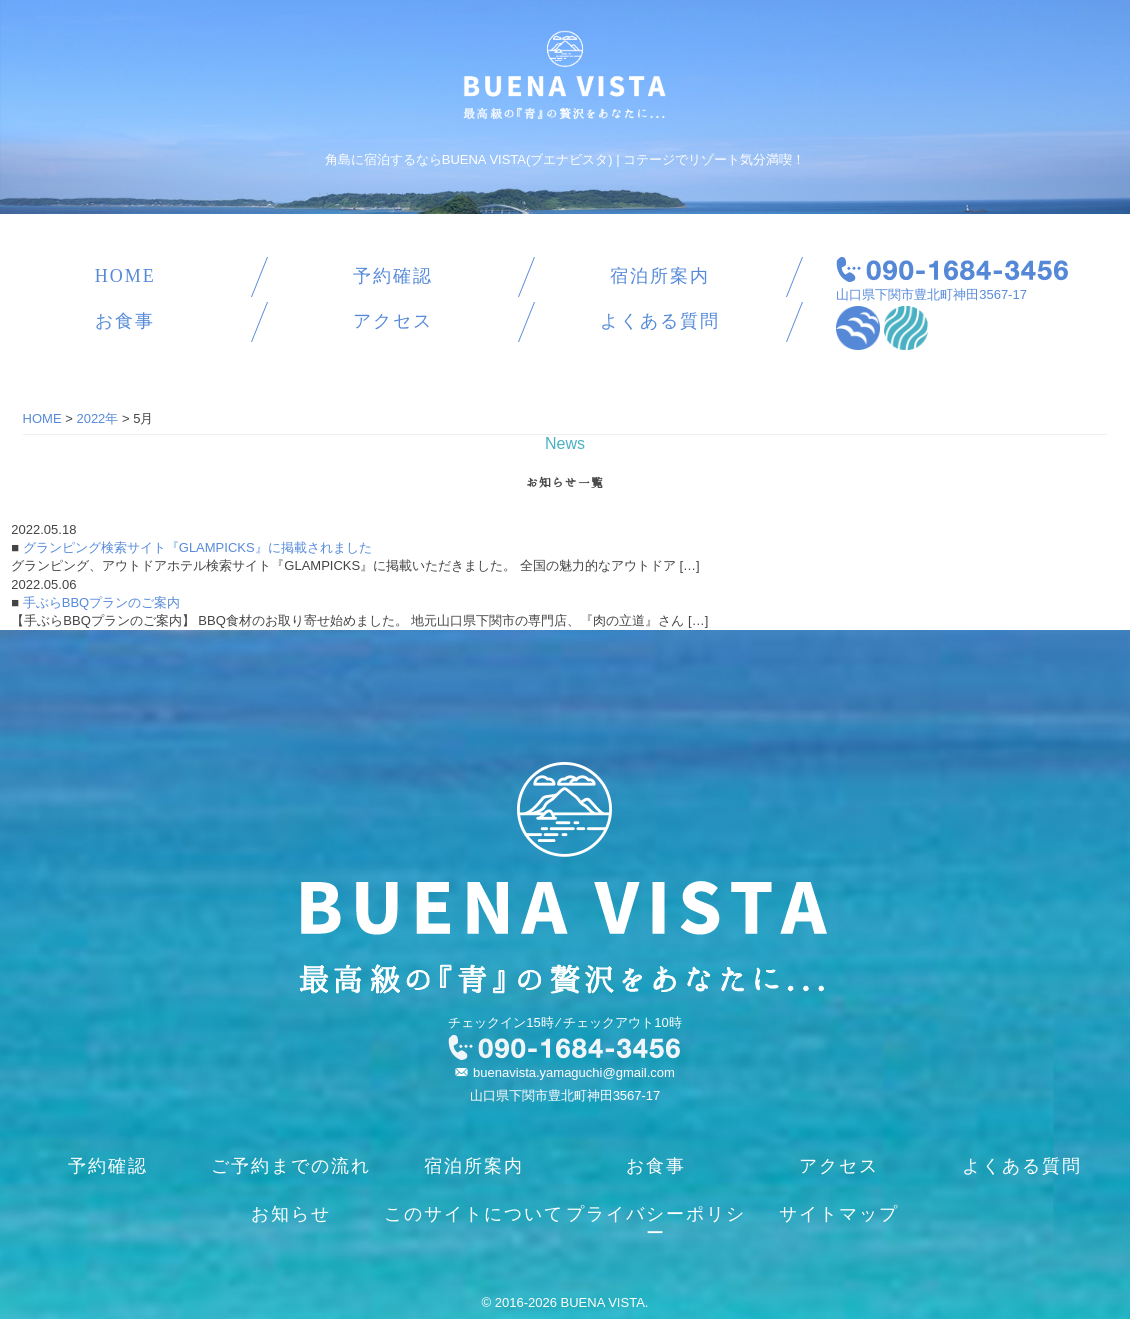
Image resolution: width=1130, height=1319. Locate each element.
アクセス (393, 321)
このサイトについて (474, 1214)
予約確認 (393, 276)
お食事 (125, 321)
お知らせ (291, 1214)
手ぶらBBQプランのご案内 (99, 602)
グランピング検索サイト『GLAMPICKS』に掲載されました (195, 547)
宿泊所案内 (660, 276)
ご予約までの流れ (291, 1166)
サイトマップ (839, 1214)
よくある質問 (660, 321)
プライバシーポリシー (656, 1223)
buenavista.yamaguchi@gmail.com (574, 1072)
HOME (125, 276)
